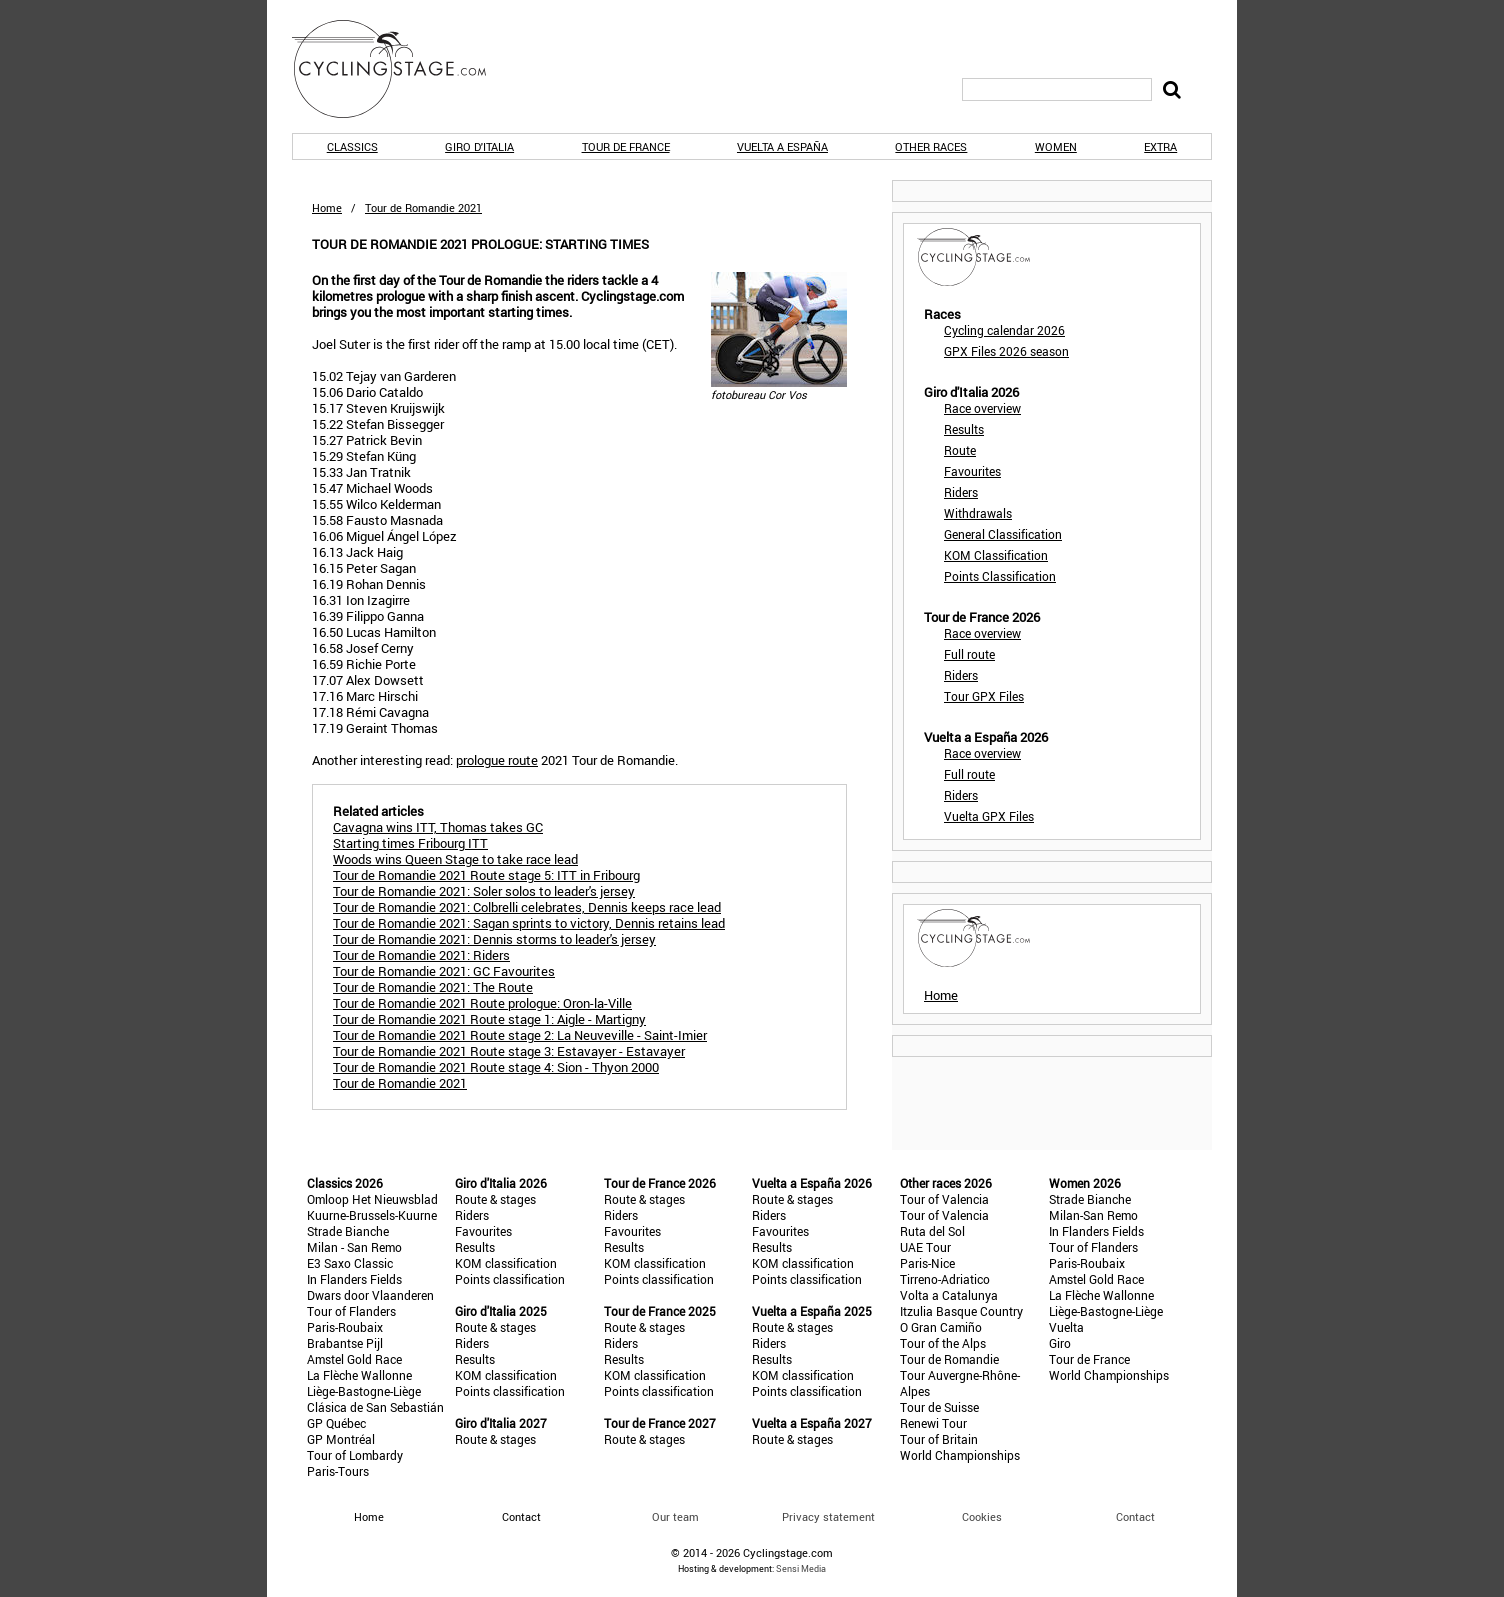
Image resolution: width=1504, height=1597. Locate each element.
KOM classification (506, 1263)
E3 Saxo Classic (350, 1263)
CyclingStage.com (402, 69)
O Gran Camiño (941, 1327)
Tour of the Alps (943, 1343)
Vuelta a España (782, 146)
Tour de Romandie (949, 1359)
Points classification (510, 1279)
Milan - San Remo (354, 1247)
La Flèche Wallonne (359, 1375)
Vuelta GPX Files (989, 816)
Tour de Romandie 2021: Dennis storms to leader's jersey (494, 939)
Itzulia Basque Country (961, 1311)
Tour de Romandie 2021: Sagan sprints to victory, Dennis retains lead (529, 923)
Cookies (982, 1516)
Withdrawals (978, 513)
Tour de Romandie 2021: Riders (421, 955)
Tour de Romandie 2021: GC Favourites (444, 971)
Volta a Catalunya (949, 1295)
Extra (1160, 146)
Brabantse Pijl (345, 1343)
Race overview (982, 408)
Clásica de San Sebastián (375, 1407)
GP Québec (336, 1423)
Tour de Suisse (939, 1407)
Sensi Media (801, 1568)
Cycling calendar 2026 (1004, 330)
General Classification (1003, 534)
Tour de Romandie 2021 (400, 1083)
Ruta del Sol (932, 1231)
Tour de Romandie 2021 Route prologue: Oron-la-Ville (482, 1003)
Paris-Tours (338, 1471)
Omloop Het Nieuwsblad (372, 1199)
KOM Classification (996, 555)
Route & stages (495, 1199)
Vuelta (1066, 1327)
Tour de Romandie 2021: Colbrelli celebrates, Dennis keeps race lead (527, 907)
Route (960, 450)
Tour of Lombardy (355, 1455)
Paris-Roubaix (345, 1327)
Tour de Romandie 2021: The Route (433, 987)
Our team (675, 1516)
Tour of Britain (939, 1439)
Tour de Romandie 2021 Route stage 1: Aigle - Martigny (489, 1019)
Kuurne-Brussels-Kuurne (372, 1215)
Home (327, 207)
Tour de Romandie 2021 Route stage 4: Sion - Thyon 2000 (496, 1067)
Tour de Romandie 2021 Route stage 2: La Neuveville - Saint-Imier (520, 1035)
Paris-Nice (927, 1263)
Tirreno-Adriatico (945, 1279)
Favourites (972, 471)
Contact (1135, 1516)
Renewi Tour (933, 1423)
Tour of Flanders (351, 1311)
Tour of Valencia (944, 1199)
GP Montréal (341, 1439)
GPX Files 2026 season (1006, 351)
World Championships (960, 1455)
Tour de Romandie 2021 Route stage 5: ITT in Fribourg (486, 875)
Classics (352, 146)
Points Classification (1000, 576)
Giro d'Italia (479, 146)
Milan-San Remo (1093, 1215)
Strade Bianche (348, 1231)
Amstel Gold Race (354, 1359)
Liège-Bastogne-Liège (364, 1391)
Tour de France (626, 146)
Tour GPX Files (984, 696)
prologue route (497, 760)
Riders (961, 492)
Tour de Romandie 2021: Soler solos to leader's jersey (484, 891)
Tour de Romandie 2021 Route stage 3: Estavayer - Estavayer (509, 1051)
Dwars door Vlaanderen (370, 1295)
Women (1056, 146)
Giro (1060, 1343)
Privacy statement (828, 1516)
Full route (969, 654)
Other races (931, 146)
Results (964, 429)
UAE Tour (925, 1247)
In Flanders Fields (354, 1279)
